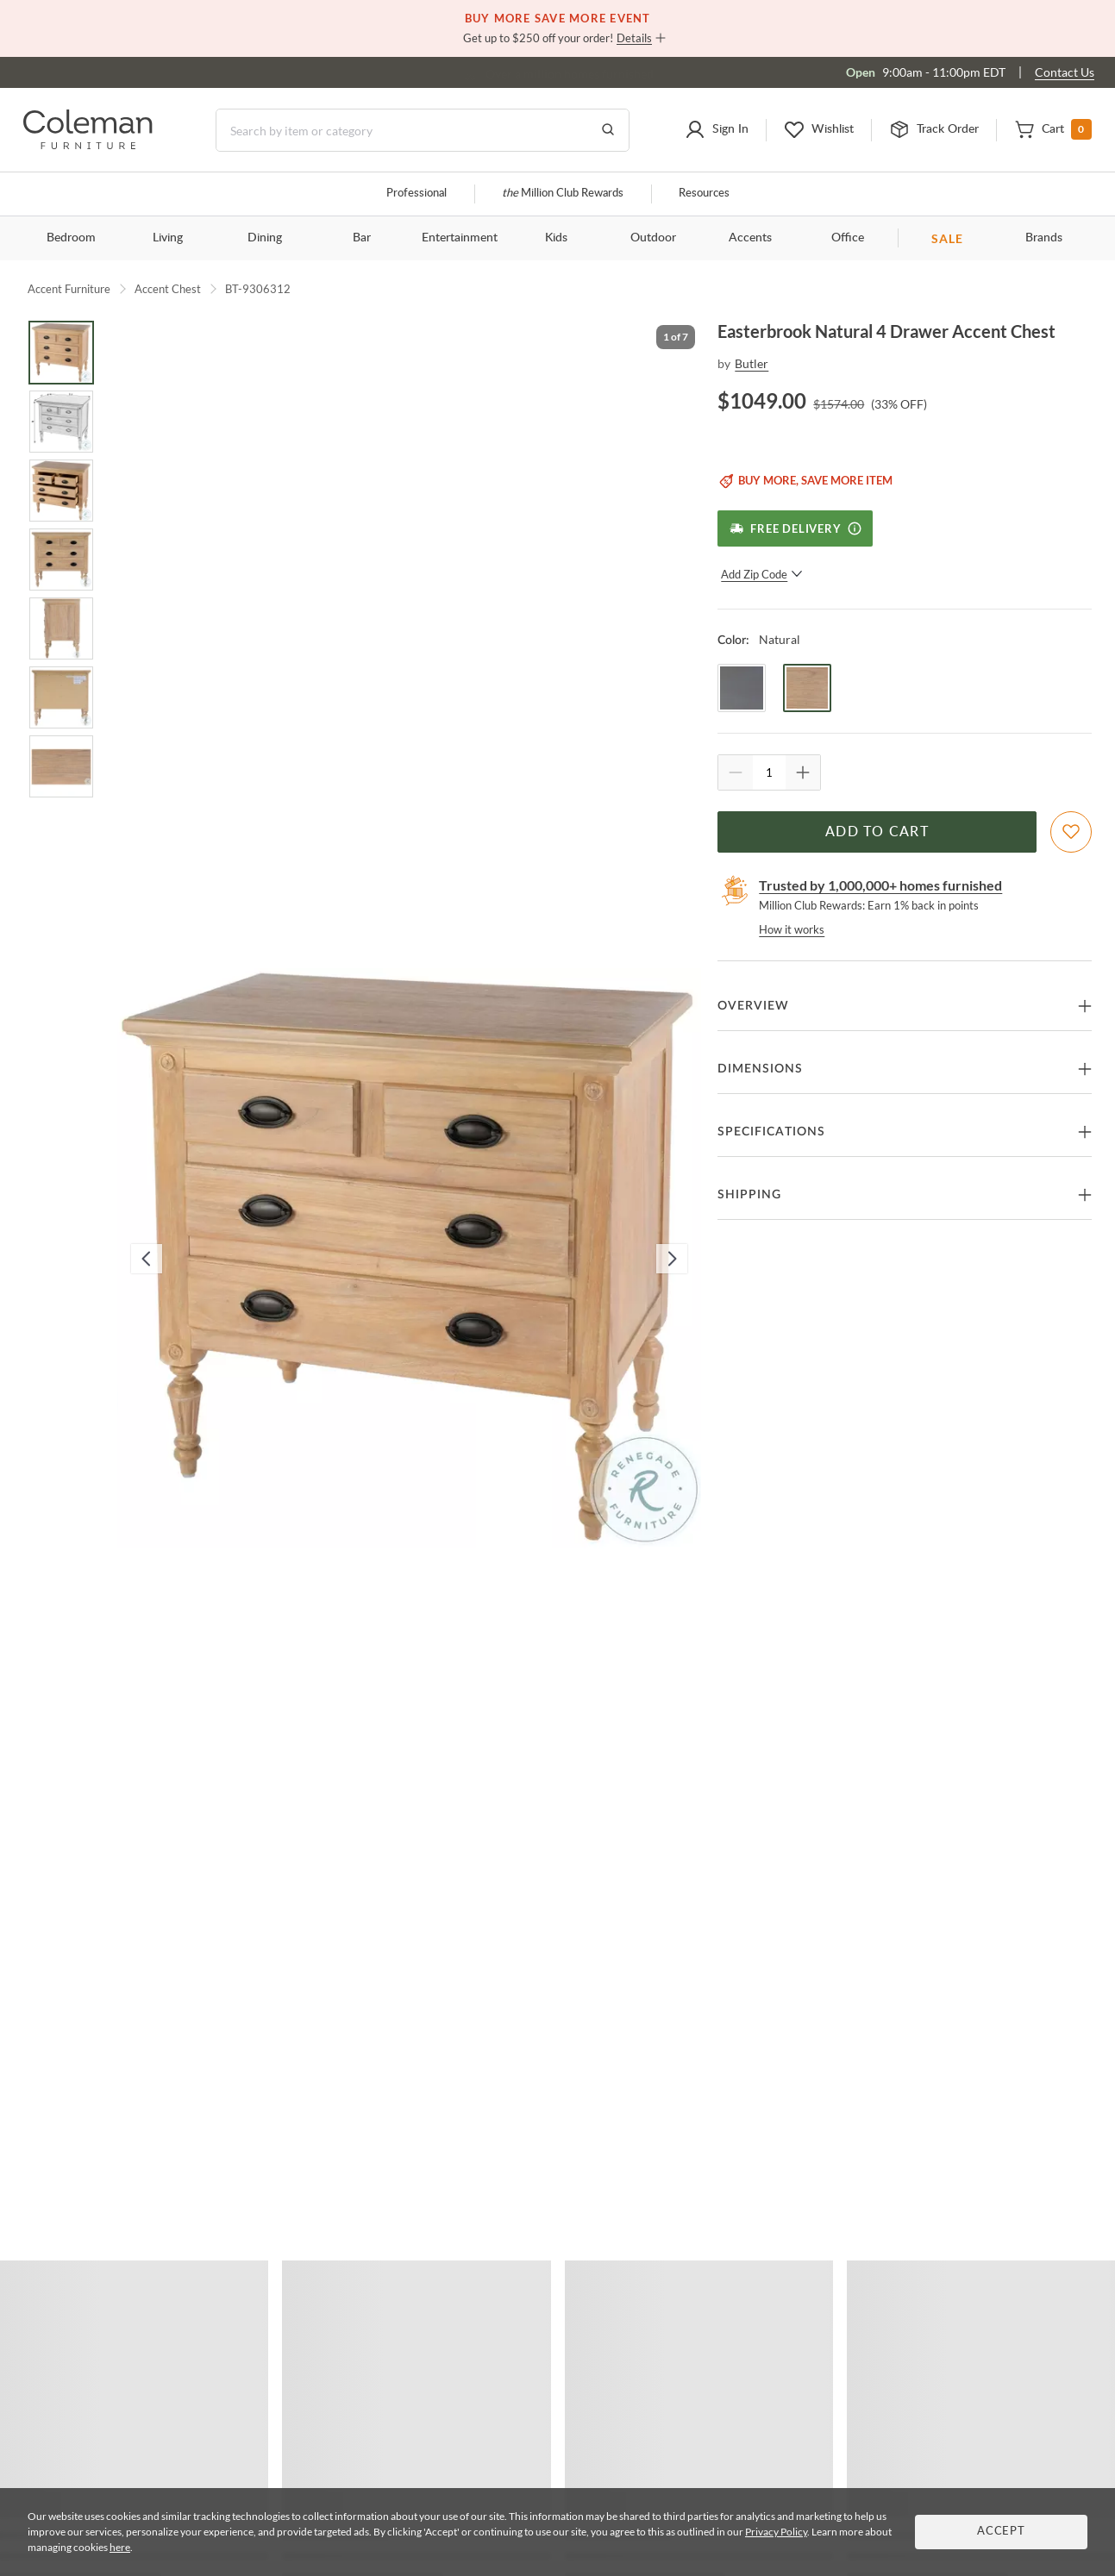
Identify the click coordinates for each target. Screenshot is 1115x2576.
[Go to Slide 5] (61, 628)
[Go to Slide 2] (61, 422)
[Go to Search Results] (608, 130)
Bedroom (71, 238)
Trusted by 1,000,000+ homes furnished (880, 885)
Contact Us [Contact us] (1064, 72)
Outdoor (653, 238)
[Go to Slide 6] (61, 697)
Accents (750, 238)
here (120, 2547)
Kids (556, 238)
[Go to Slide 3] (61, 491)
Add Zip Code (762, 574)
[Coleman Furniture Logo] (88, 144)
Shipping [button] (749, 1195)
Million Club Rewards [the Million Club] (562, 193)
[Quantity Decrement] (735, 772)
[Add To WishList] (1071, 832)
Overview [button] (753, 1006)
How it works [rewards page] (791, 929)
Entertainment (460, 238)
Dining (264, 238)
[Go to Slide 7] (61, 766)
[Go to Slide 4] (61, 559)
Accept (1001, 2531)
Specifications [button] (771, 1132)
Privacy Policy (776, 2531)
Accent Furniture (69, 289)
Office (847, 238)
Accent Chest (168, 289)
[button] (717, 130)
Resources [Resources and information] (704, 193)
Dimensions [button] (760, 1069)
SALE (947, 238)
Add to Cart (877, 832)
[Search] (422, 130)
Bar (362, 238)
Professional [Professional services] (416, 193)
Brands (1043, 238)
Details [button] (634, 38)
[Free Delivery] (794, 528)
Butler (751, 363)
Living (168, 238)
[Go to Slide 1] (61, 353)
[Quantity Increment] (803, 772)
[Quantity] (769, 772)
